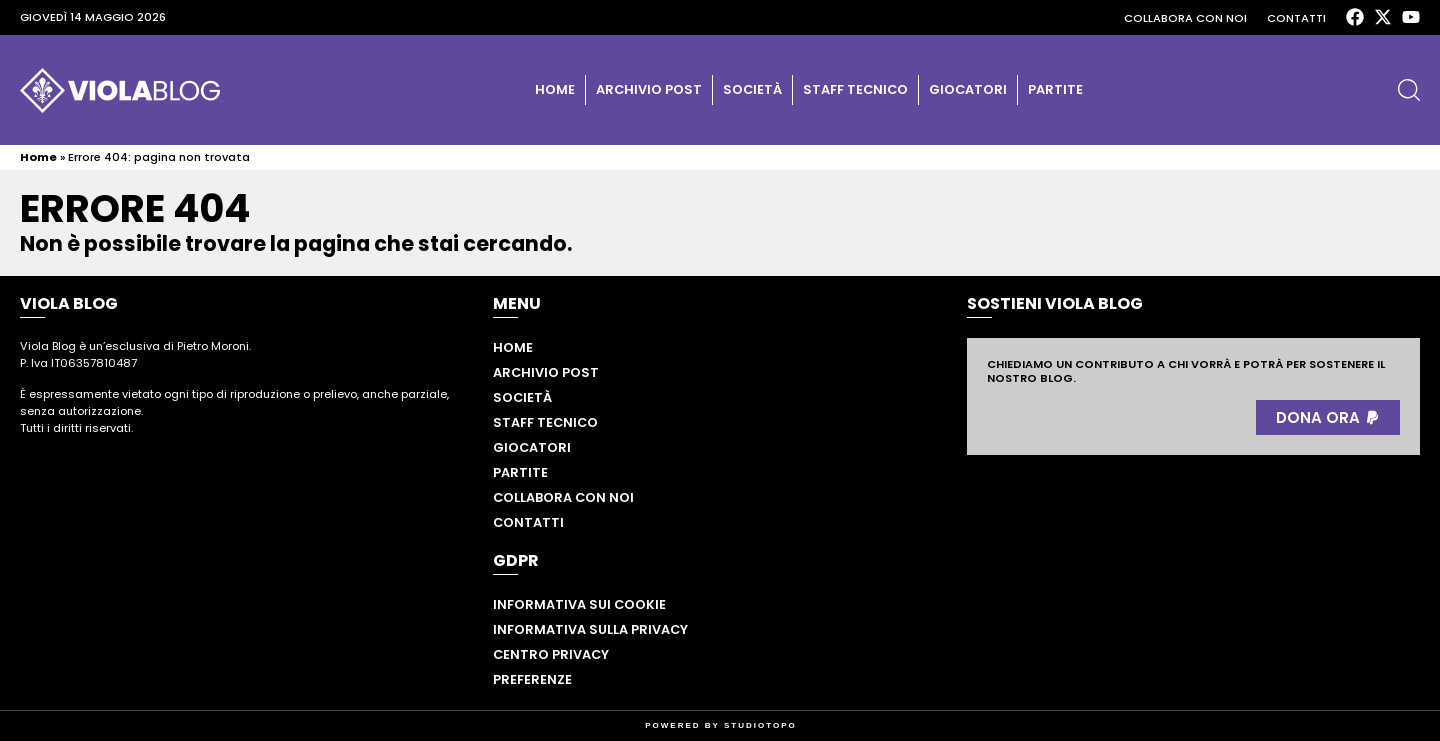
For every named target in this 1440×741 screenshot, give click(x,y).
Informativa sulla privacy (590, 629)
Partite (1055, 89)
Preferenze (532, 679)
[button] (1409, 90)
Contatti (1296, 18)
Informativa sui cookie (579, 604)
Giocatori (968, 89)
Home (555, 89)
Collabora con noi (1185, 18)
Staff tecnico (855, 89)
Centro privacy (551, 654)
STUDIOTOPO (760, 725)
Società (752, 89)
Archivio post (649, 89)
